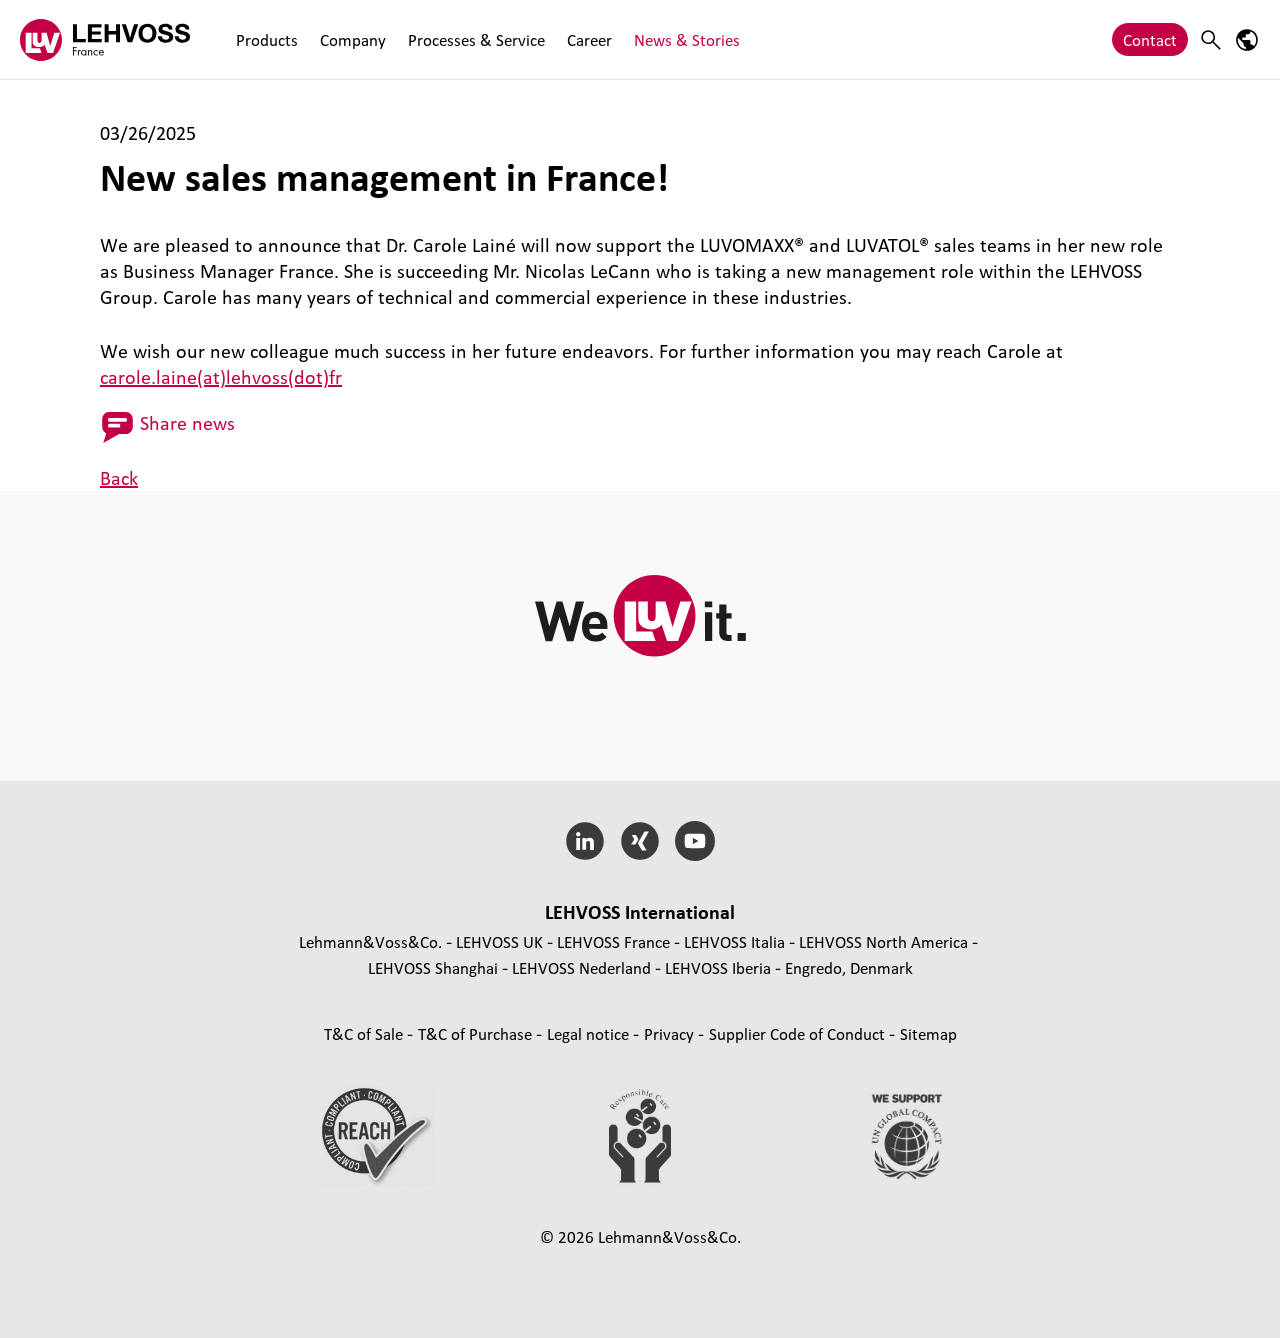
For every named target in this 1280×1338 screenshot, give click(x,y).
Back (119, 478)
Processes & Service (476, 39)
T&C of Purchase (477, 1033)
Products (267, 39)
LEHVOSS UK (499, 941)
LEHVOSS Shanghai (433, 967)
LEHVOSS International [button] (640, 912)
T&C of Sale (365, 1033)
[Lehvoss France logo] (105, 39)
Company (353, 39)
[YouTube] (694, 841)
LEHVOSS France (613, 941)
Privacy (671, 1033)
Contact (1150, 39)
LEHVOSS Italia (734, 941)
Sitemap (928, 1033)
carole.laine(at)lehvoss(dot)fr (221, 377)
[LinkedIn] (585, 841)
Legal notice (590, 1033)
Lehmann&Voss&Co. (370, 941)
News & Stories (687, 39)
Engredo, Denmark (849, 967)
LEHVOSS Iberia (718, 967)
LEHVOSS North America (883, 941)
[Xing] (640, 841)
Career (589, 39)
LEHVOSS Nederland (581, 967)
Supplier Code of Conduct (799, 1033)
